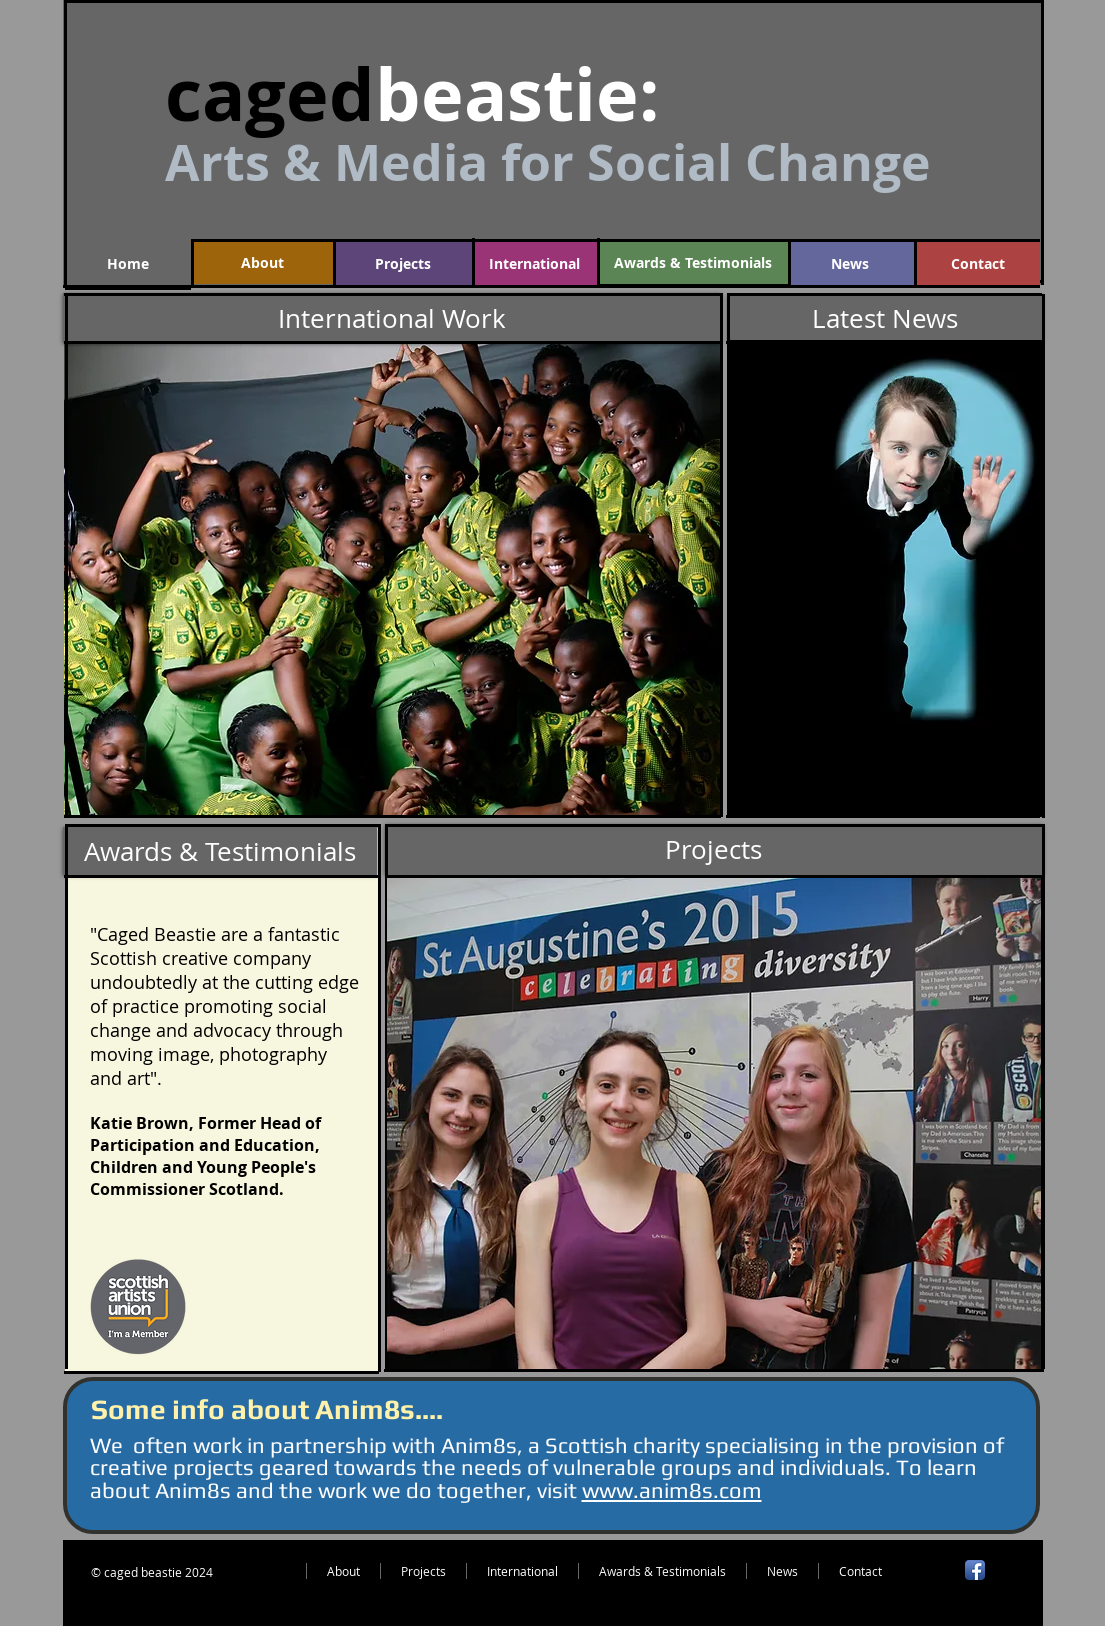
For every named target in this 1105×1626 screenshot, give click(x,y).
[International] (534, 263)
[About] (262, 262)
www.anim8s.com (672, 1490)
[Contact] (978, 263)
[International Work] (392, 318)
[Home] (128, 263)
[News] (850, 263)
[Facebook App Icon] (975, 1570)
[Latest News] (885, 318)
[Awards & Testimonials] (693, 263)
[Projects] (403, 263)
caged (270, 94)
